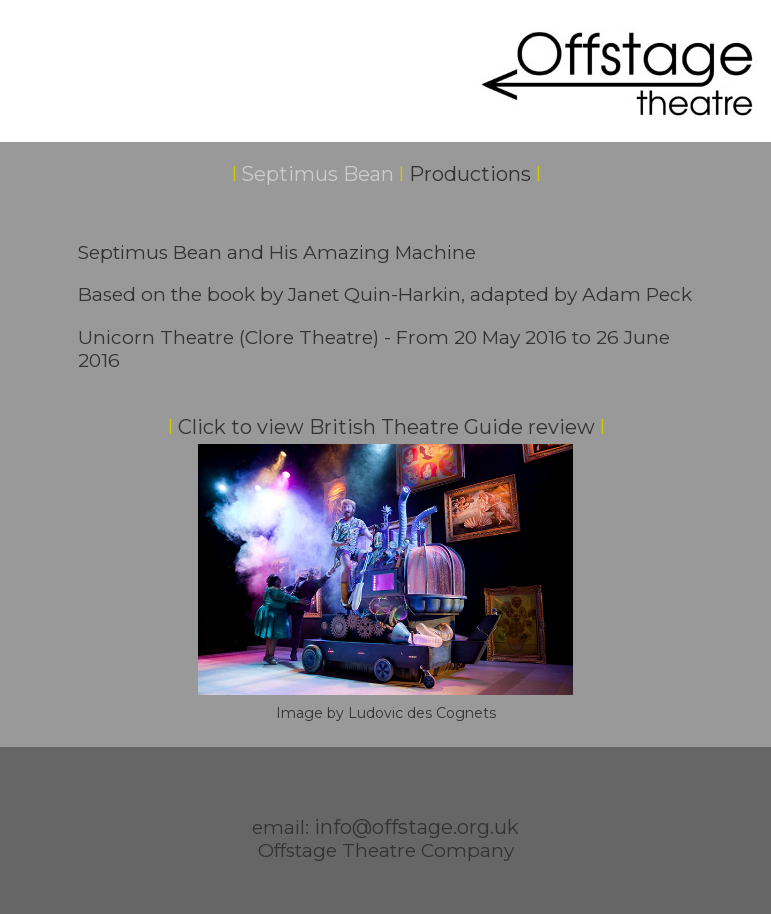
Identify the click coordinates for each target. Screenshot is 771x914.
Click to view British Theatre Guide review (386, 427)
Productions (470, 174)
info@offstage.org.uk (416, 827)
